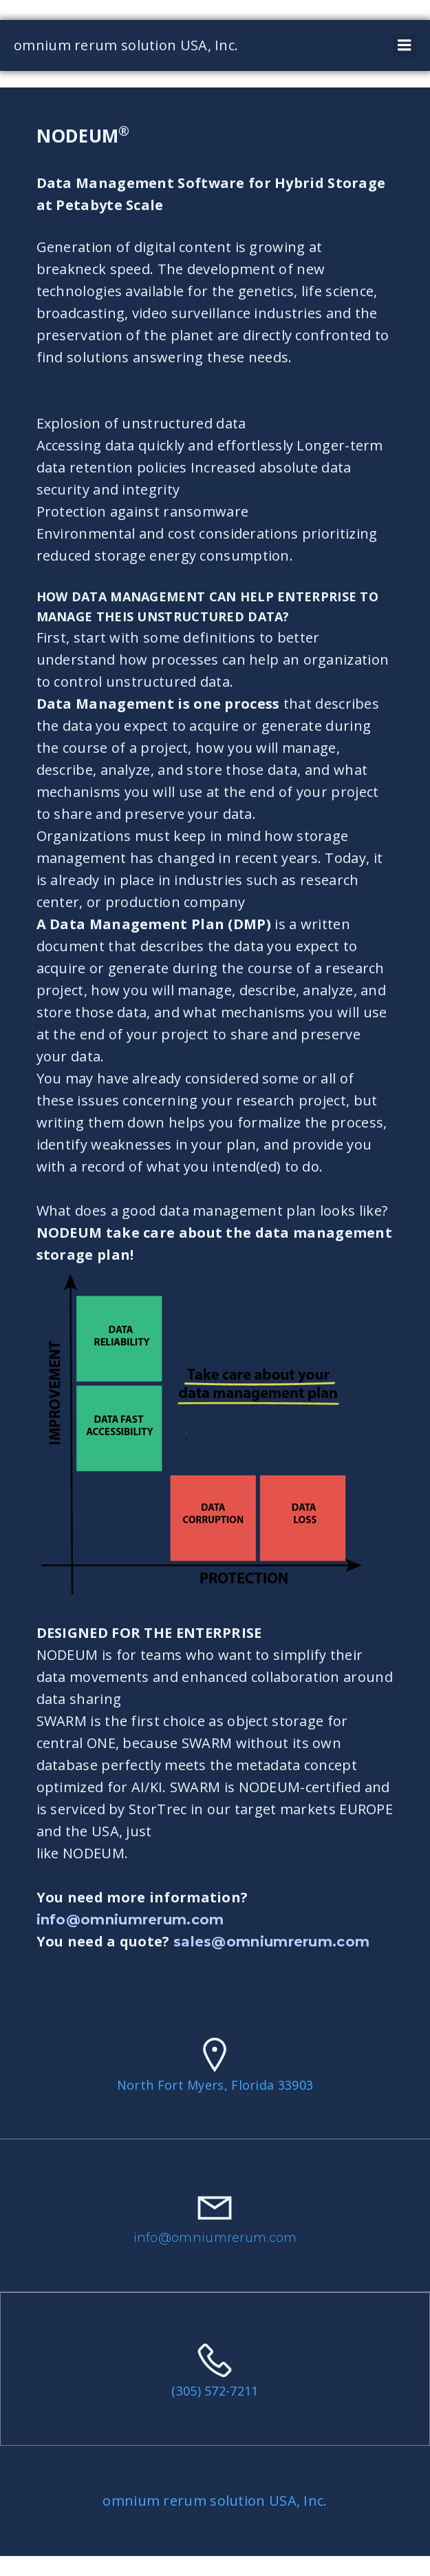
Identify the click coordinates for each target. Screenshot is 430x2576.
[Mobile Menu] (404, 45)
